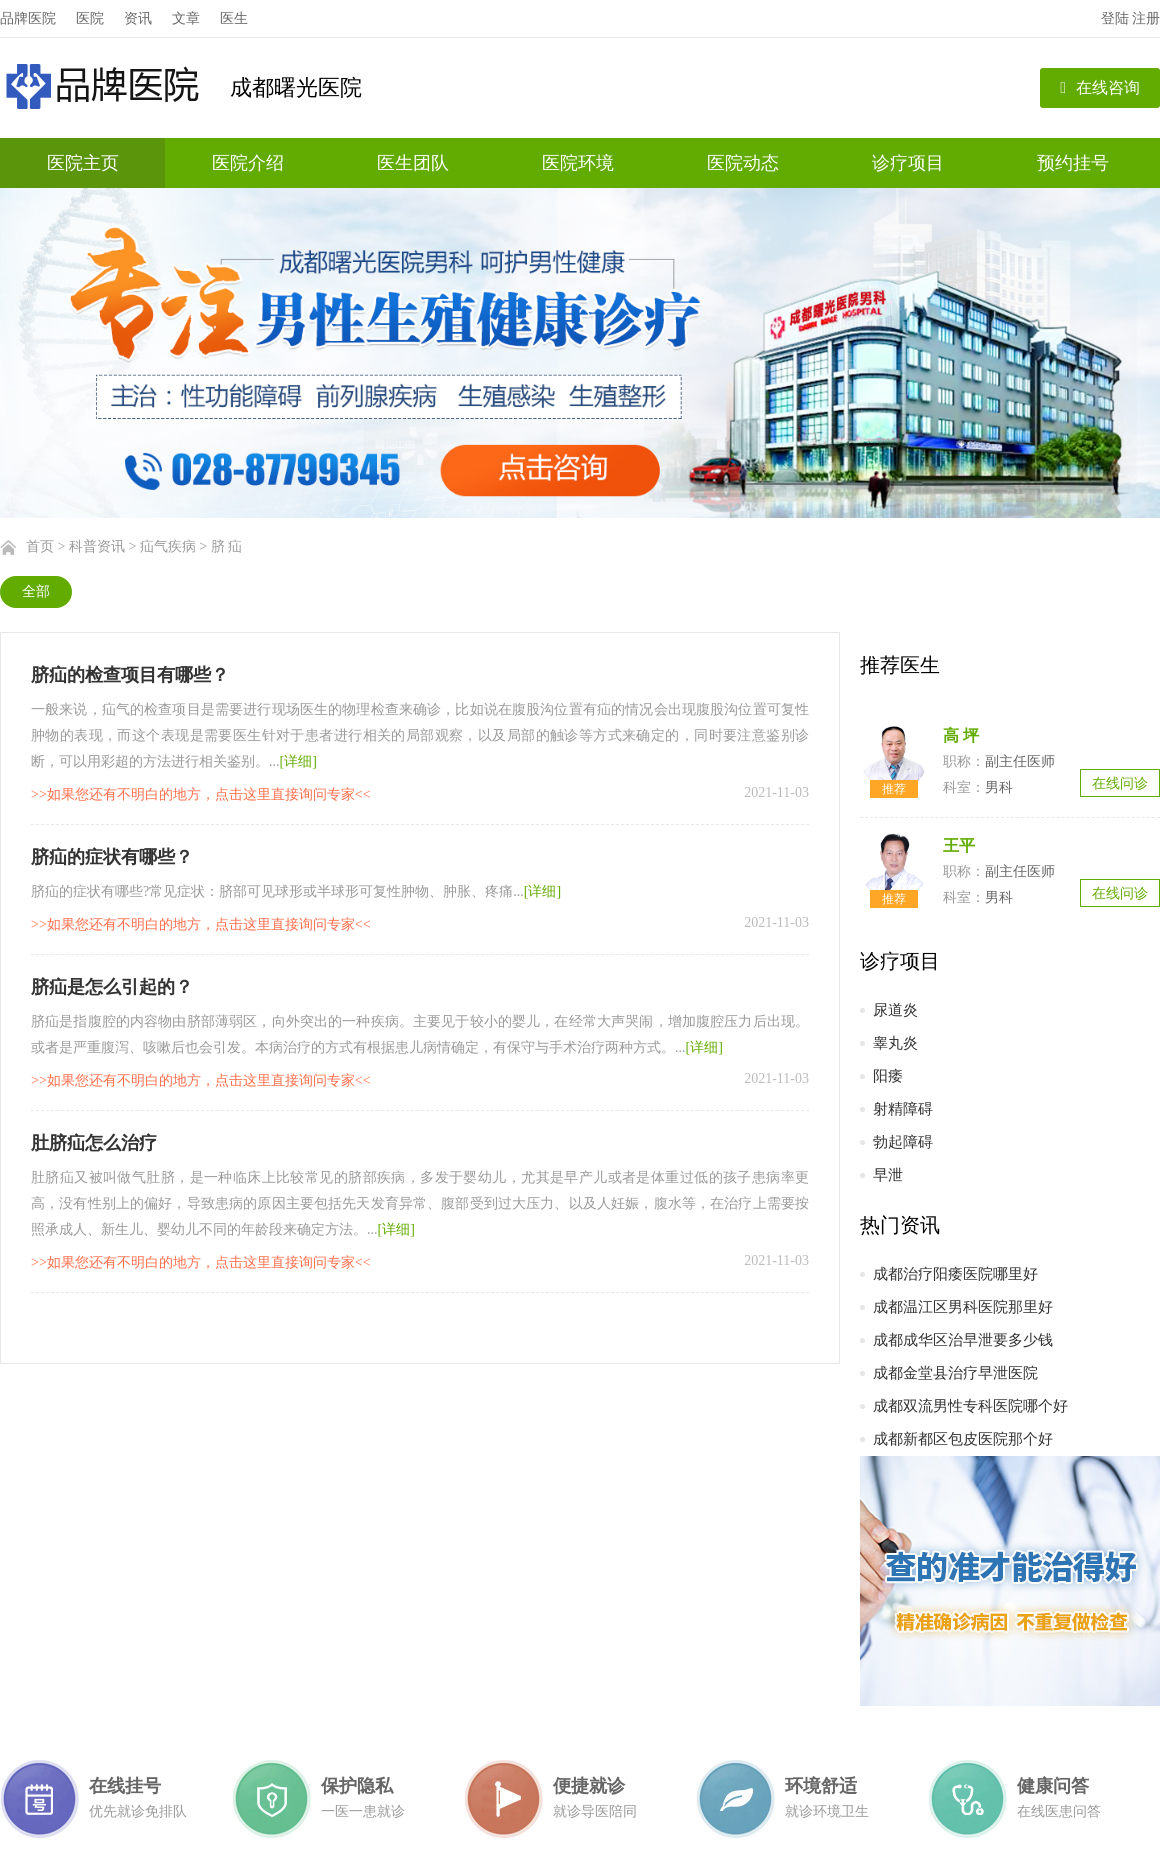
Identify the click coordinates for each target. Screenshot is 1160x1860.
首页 (40, 546)
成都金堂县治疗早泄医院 (955, 1373)
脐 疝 (227, 546)
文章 (186, 18)
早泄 (888, 1175)
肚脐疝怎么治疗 (94, 1143)
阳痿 (888, 1076)
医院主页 (83, 163)
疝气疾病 (168, 546)
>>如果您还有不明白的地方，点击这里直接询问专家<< (201, 794)
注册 (1146, 18)
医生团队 (413, 163)
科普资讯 (97, 546)
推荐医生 (900, 665)
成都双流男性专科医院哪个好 (970, 1406)
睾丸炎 (895, 1043)
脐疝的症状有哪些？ (112, 857)
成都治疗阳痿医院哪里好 (955, 1274)
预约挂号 (1073, 163)
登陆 (1115, 18)
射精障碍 (903, 1109)
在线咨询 (1100, 87)
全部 (36, 591)
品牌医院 (28, 18)
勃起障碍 (903, 1142)
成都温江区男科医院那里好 (963, 1307)
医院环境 (578, 163)
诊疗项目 (908, 163)
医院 (90, 18)
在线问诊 (1120, 783)
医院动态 (743, 163)
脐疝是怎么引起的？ (112, 987)
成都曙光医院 (296, 87)
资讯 (138, 18)
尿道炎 (895, 1010)
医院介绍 (248, 163)
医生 (234, 18)
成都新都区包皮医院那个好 (963, 1439)
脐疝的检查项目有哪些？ (130, 675)
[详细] (298, 761)
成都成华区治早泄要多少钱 (963, 1340)
